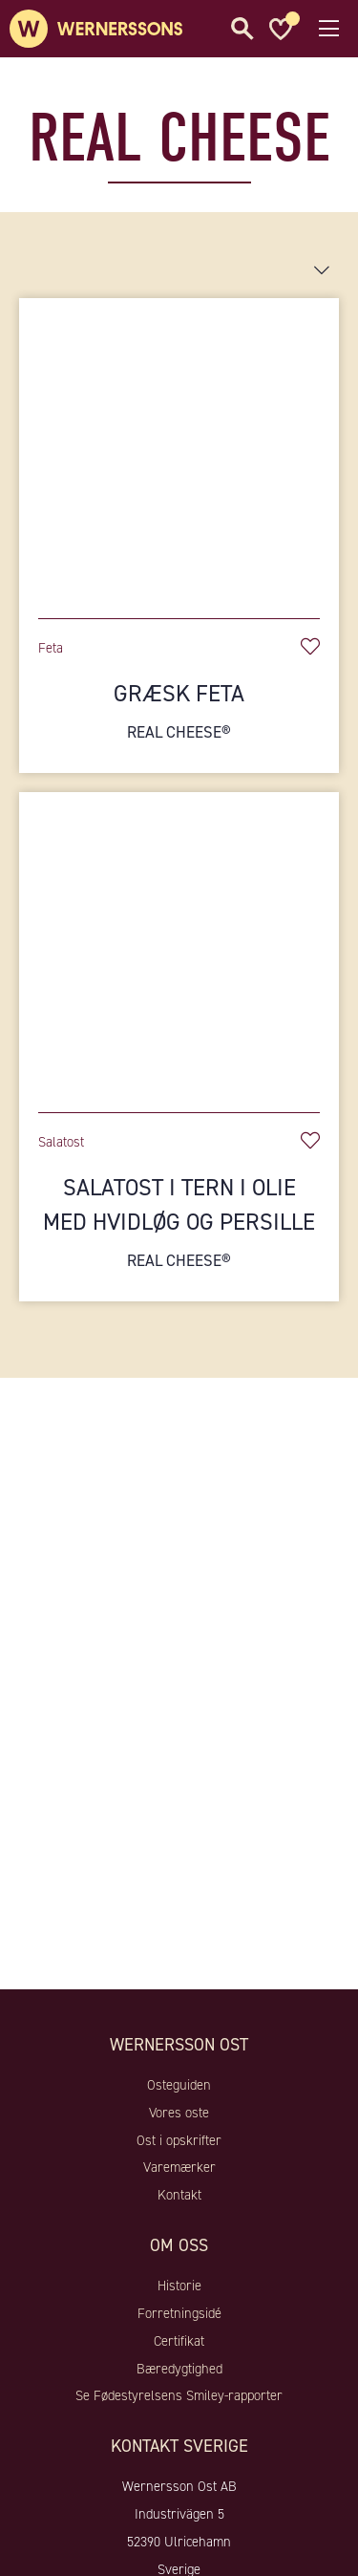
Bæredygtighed (179, 2368)
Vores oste (179, 2112)
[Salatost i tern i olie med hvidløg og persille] (179, 942)
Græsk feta (179, 711)
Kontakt (179, 2194)
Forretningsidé (179, 2313)
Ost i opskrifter (179, 2140)
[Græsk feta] (179, 448)
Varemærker (179, 2167)
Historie (179, 2285)
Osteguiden (179, 2084)
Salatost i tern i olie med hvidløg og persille (179, 1222)
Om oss (179, 2245)
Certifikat (179, 2341)
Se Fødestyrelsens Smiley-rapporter (179, 2395)
